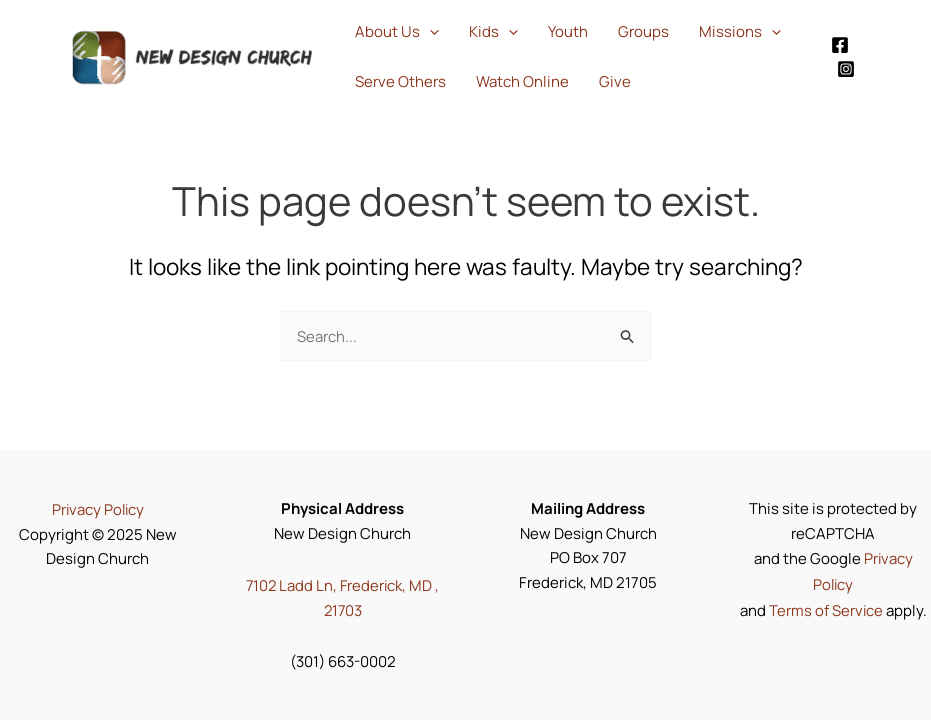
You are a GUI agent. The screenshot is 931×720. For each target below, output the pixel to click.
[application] (429, 32)
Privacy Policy (97, 510)
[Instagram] (846, 69)
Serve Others (400, 81)
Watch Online (522, 81)
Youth (568, 31)
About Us (397, 32)
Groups (643, 31)
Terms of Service (825, 609)
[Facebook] (840, 45)
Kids (493, 32)
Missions (740, 32)
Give (615, 81)
